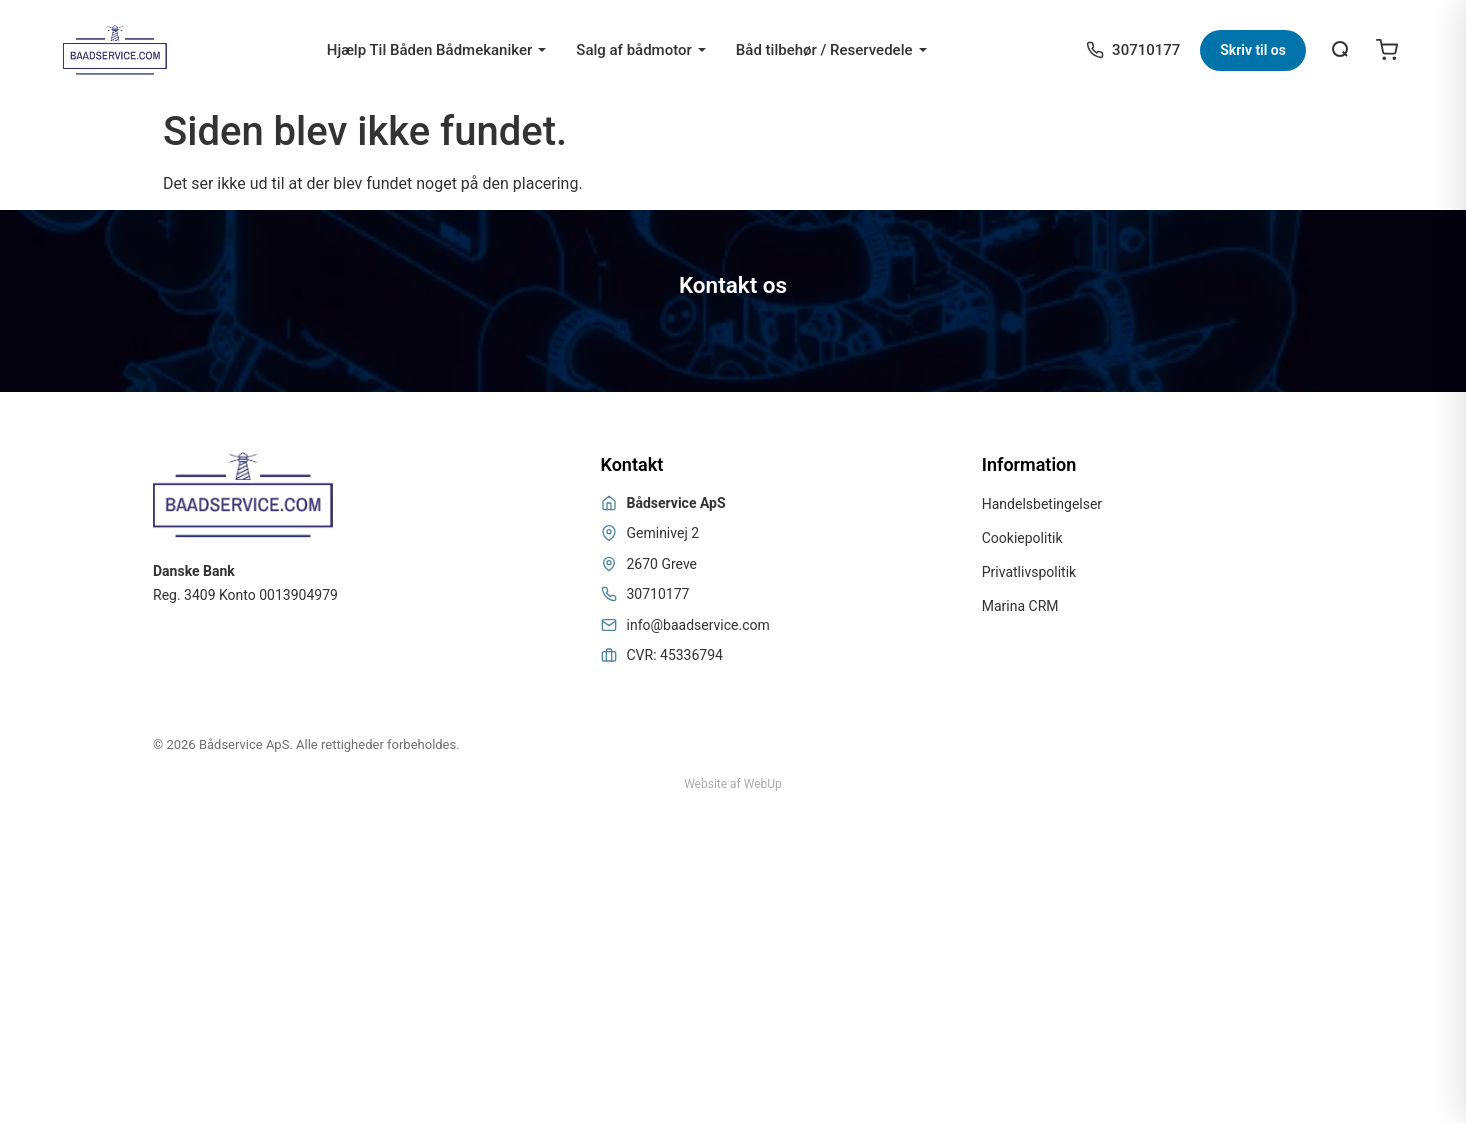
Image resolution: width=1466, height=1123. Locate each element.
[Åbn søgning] (1341, 50)
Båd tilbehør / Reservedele (824, 50)
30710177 (658, 594)
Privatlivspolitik (1029, 572)
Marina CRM (1020, 606)
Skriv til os (1253, 50)
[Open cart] (1387, 50)
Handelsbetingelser (1042, 504)
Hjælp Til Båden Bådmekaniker (430, 50)
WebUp (763, 784)
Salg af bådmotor (634, 50)
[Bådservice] (115, 50)
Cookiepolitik (1022, 538)
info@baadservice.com (698, 625)
